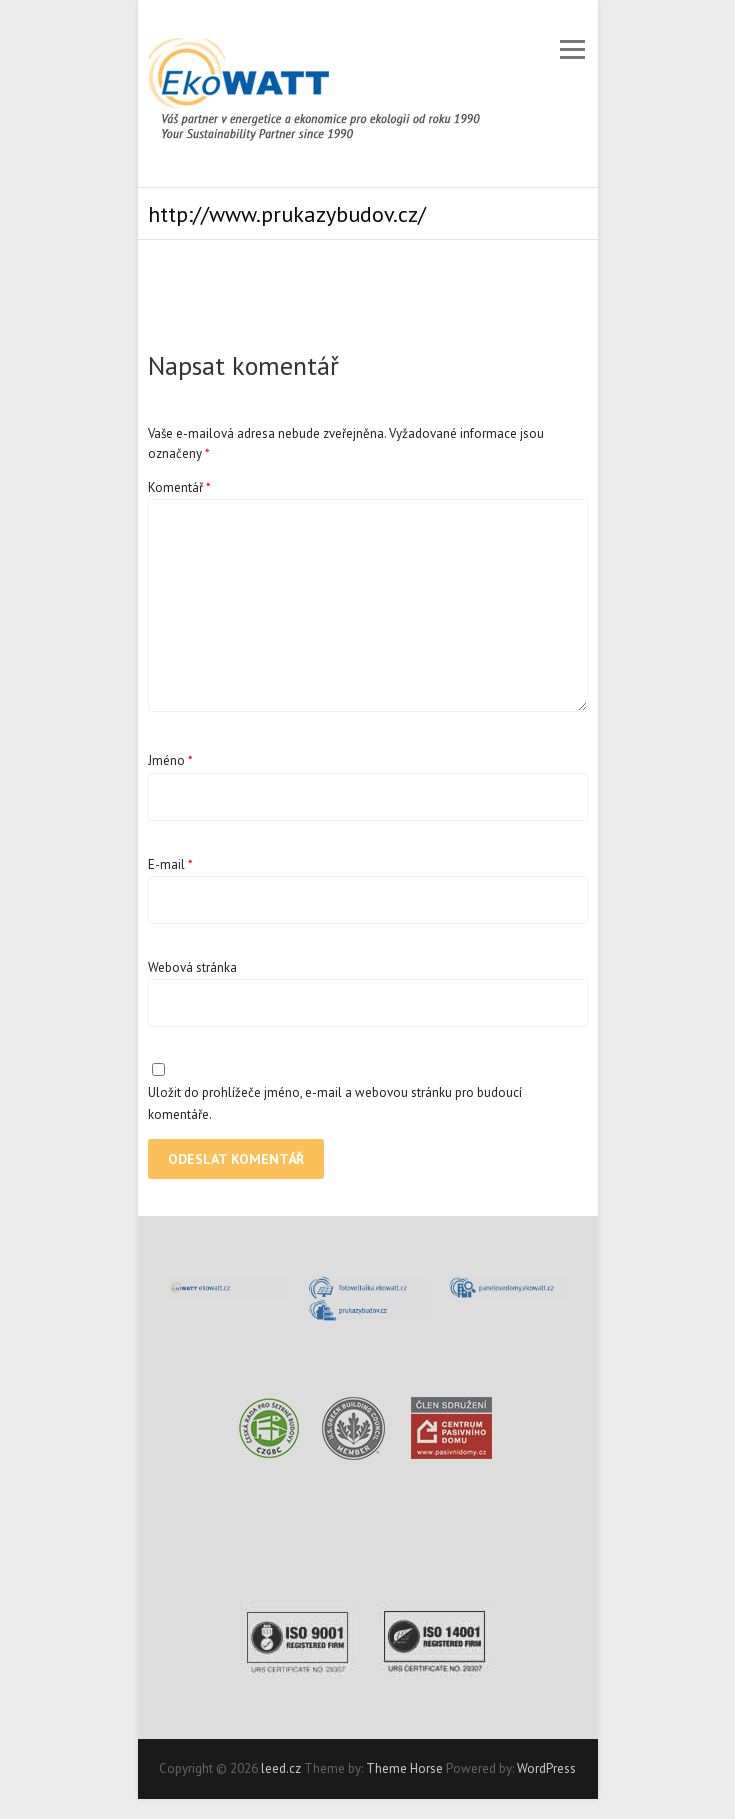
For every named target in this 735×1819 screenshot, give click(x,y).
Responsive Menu (573, 49)
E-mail (170, 864)
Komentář (179, 487)
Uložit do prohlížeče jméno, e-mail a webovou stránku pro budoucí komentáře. (335, 1103)
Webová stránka (192, 967)
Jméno (170, 760)
